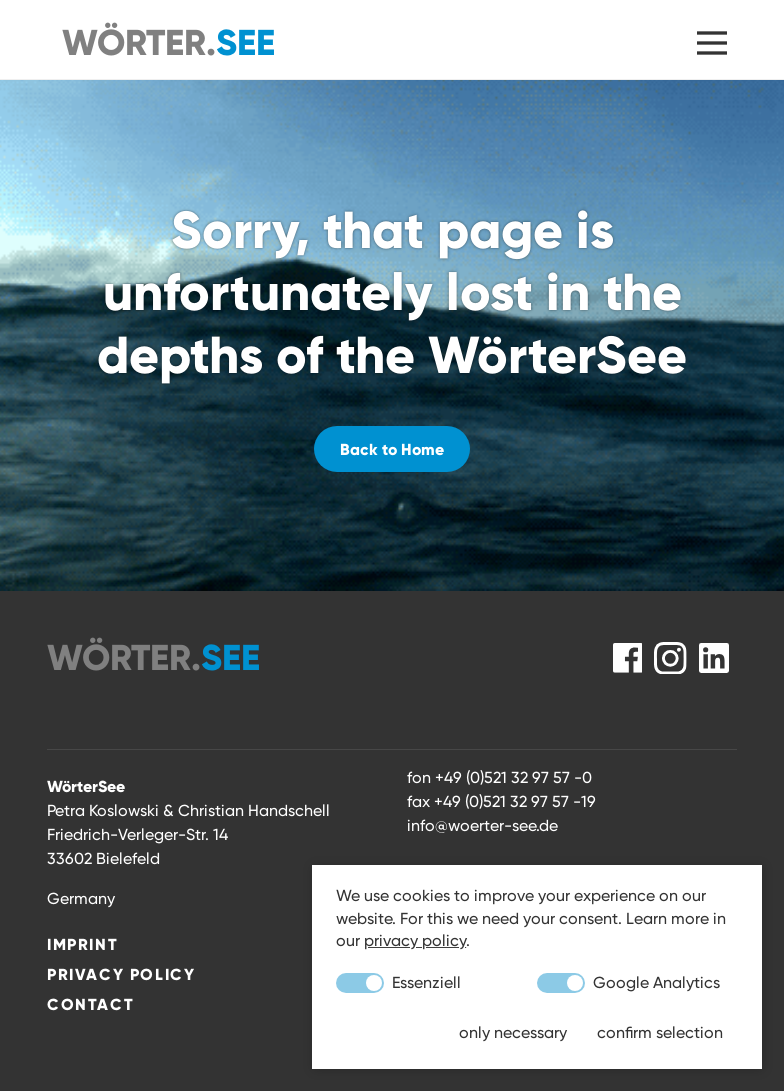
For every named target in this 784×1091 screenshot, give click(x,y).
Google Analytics (628, 983)
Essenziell (398, 983)
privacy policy (415, 940)
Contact (90, 1004)
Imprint (82, 944)
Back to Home (392, 449)
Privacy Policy (121, 974)
